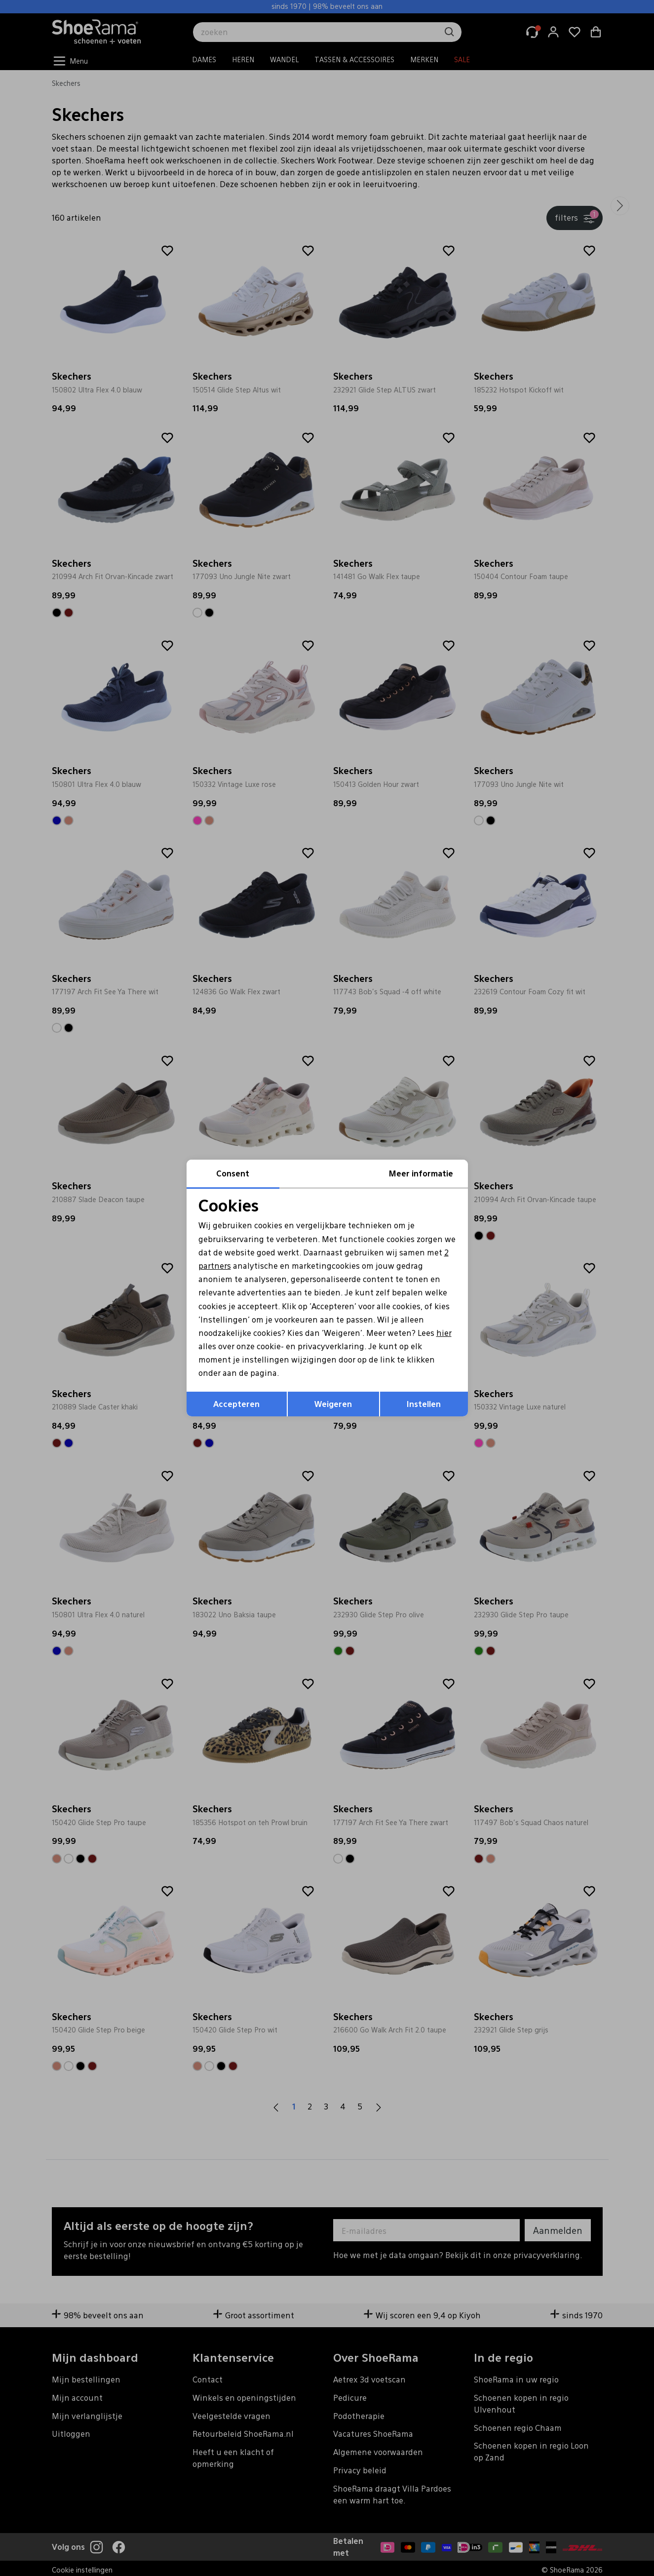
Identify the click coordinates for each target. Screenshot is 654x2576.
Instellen (424, 1404)
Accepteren (236, 1404)
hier (444, 1332)
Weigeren (333, 1404)
